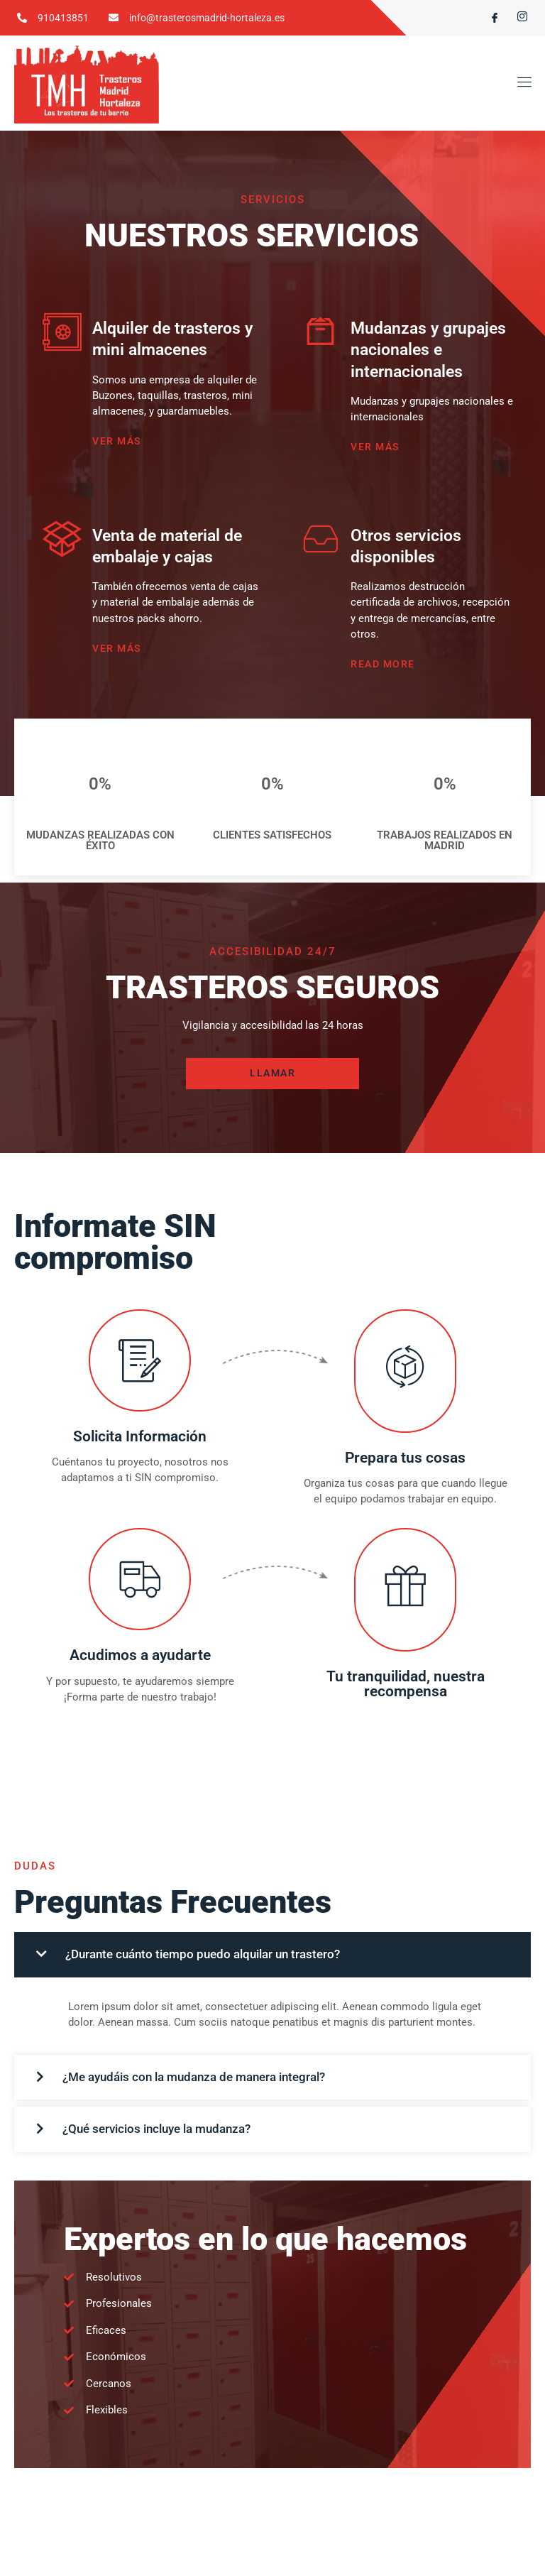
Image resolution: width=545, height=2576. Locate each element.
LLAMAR (272, 1078)
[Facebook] (489, 17)
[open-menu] (522, 83)
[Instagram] (516, 17)
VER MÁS (116, 444)
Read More (383, 669)
